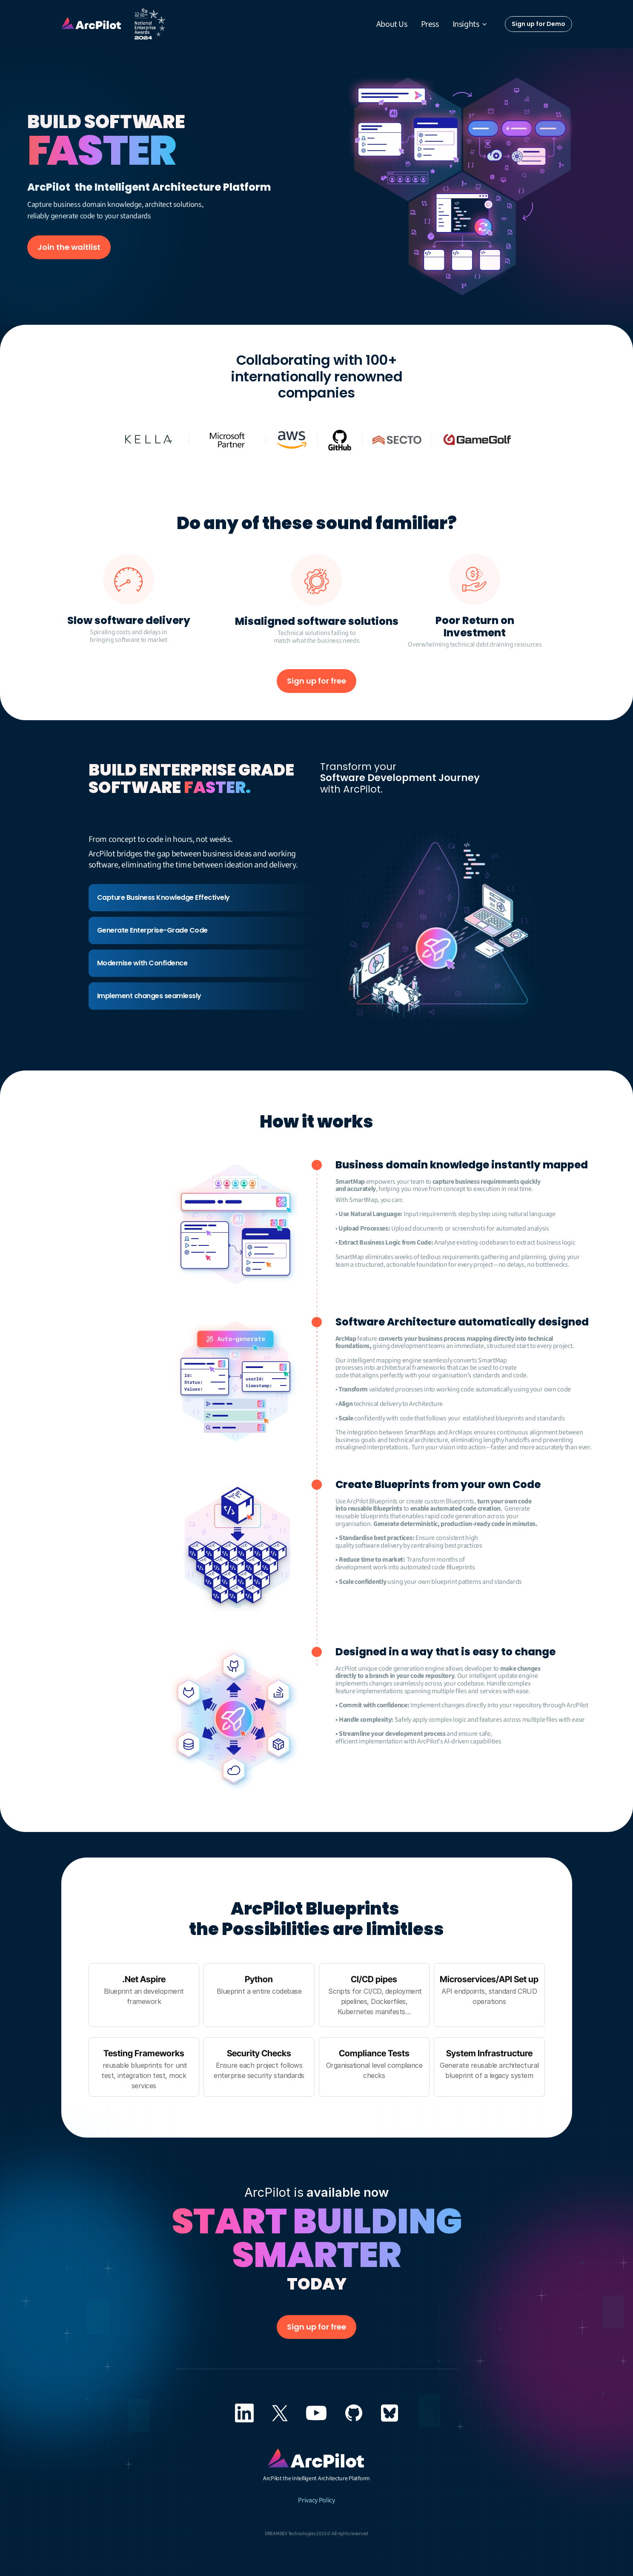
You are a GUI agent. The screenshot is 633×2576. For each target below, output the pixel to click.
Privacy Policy (316, 2500)
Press (430, 24)
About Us (391, 24)
